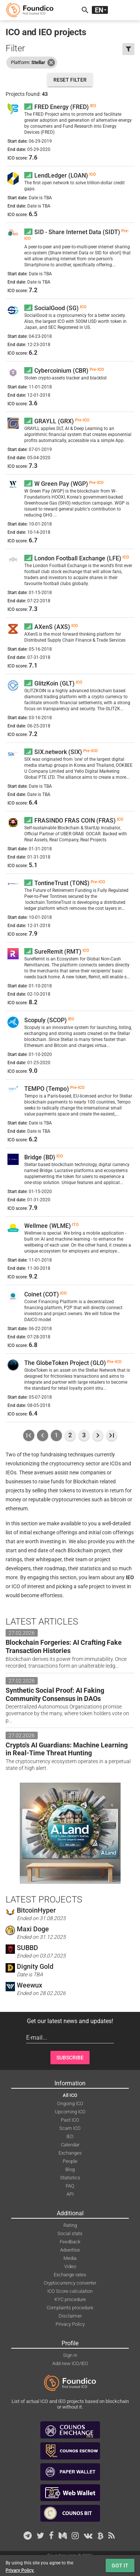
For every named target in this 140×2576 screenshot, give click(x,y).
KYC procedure (70, 2299)
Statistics (70, 2177)
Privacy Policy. (20, 2570)
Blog (70, 2169)
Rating (70, 2225)
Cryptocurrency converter (70, 2283)
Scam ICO (70, 2128)
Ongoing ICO (70, 2103)
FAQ (70, 2186)
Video (70, 2266)
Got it (120, 2566)
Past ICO (70, 2120)
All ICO (70, 2095)
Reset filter (70, 80)
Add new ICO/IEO (70, 2363)
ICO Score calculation (70, 2291)
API (70, 2194)
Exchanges (70, 2153)
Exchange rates (70, 2274)
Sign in (70, 2355)
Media (70, 2258)
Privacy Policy (70, 2324)
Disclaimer (70, 2316)
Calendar (70, 2144)
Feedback (70, 2241)
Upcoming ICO (70, 2112)
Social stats (70, 2233)
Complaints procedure (70, 2307)
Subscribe (70, 2058)
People (70, 2161)
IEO (70, 2136)
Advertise (70, 2250)
